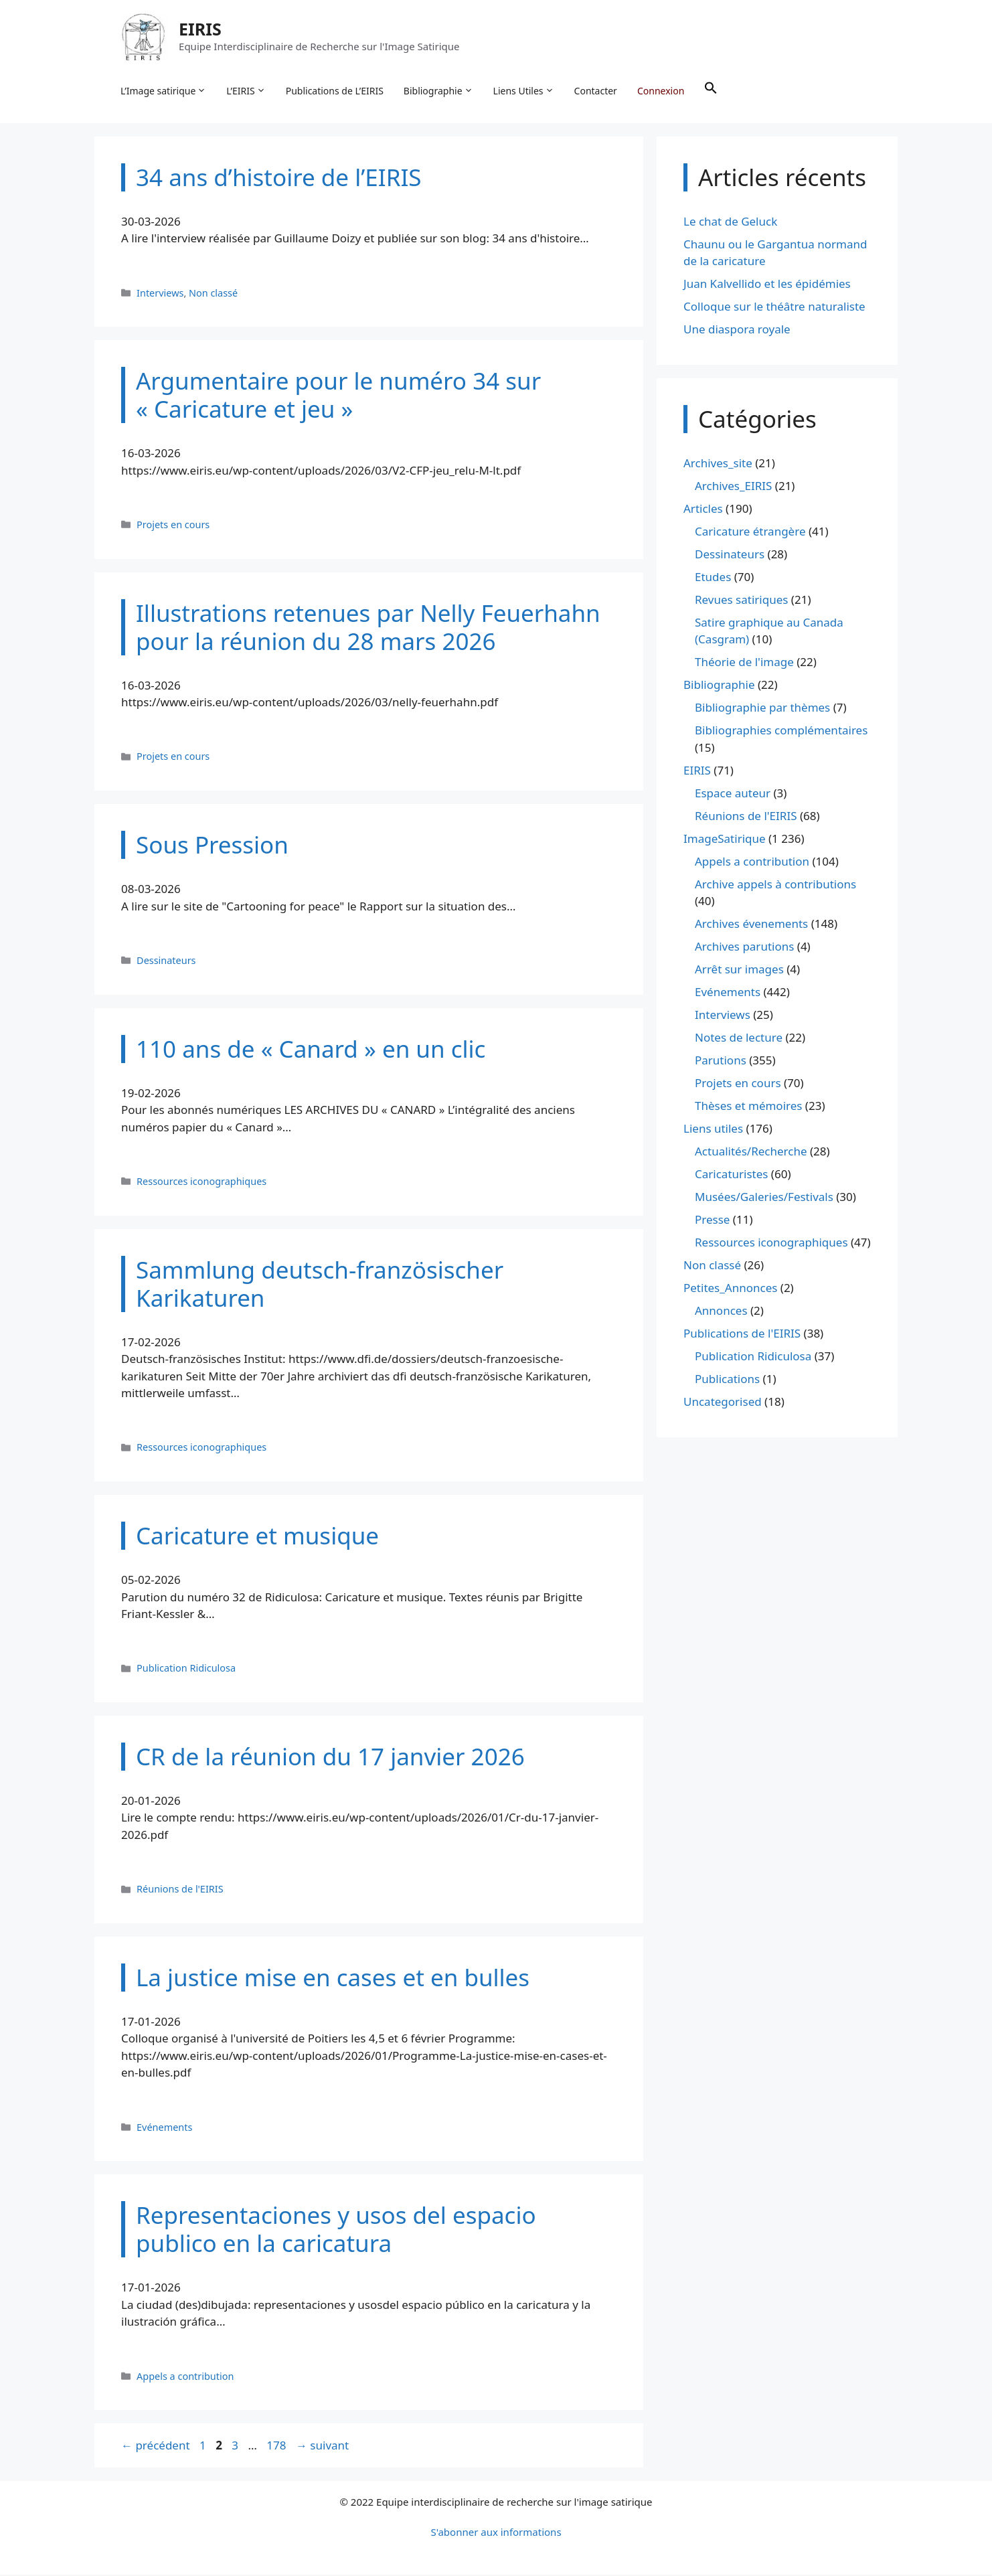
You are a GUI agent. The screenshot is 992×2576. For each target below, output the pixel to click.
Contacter (596, 90)
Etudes (713, 578)
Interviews (160, 294)
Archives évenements (751, 925)
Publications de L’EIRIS (335, 90)
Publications (727, 1380)
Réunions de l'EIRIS (180, 1890)
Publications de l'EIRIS (742, 1335)
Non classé (213, 294)
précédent (155, 2447)
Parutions (720, 1062)
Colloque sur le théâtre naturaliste (774, 308)
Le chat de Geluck (730, 222)
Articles (703, 509)
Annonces (721, 1312)
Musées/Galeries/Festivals (764, 1198)
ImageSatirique (724, 840)
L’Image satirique (164, 91)
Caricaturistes (731, 1176)
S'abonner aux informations (495, 2533)
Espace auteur (732, 794)
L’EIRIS (246, 91)
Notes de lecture (738, 1039)
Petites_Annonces (730, 1289)
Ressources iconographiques (201, 1182)
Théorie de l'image (744, 663)
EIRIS (200, 29)
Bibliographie (439, 91)
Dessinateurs (166, 961)
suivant (322, 2447)
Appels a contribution (185, 2377)
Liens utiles (713, 1130)
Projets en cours (173, 525)
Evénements (164, 2128)
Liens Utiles (524, 91)
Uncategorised (722, 1403)
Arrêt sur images (739, 971)
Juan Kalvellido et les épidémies (767, 285)
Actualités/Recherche (751, 1153)
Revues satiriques (741, 601)
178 (277, 2447)
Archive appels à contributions (775, 885)
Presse (712, 1221)
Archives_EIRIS (733, 487)
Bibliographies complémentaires (781, 732)
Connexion (661, 90)
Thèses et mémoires (748, 1107)
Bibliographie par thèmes (762, 709)
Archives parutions (744, 948)
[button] (711, 91)
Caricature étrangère (750, 532)
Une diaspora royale (737, 331)
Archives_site (717, 464)
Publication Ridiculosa (186, 1670)
